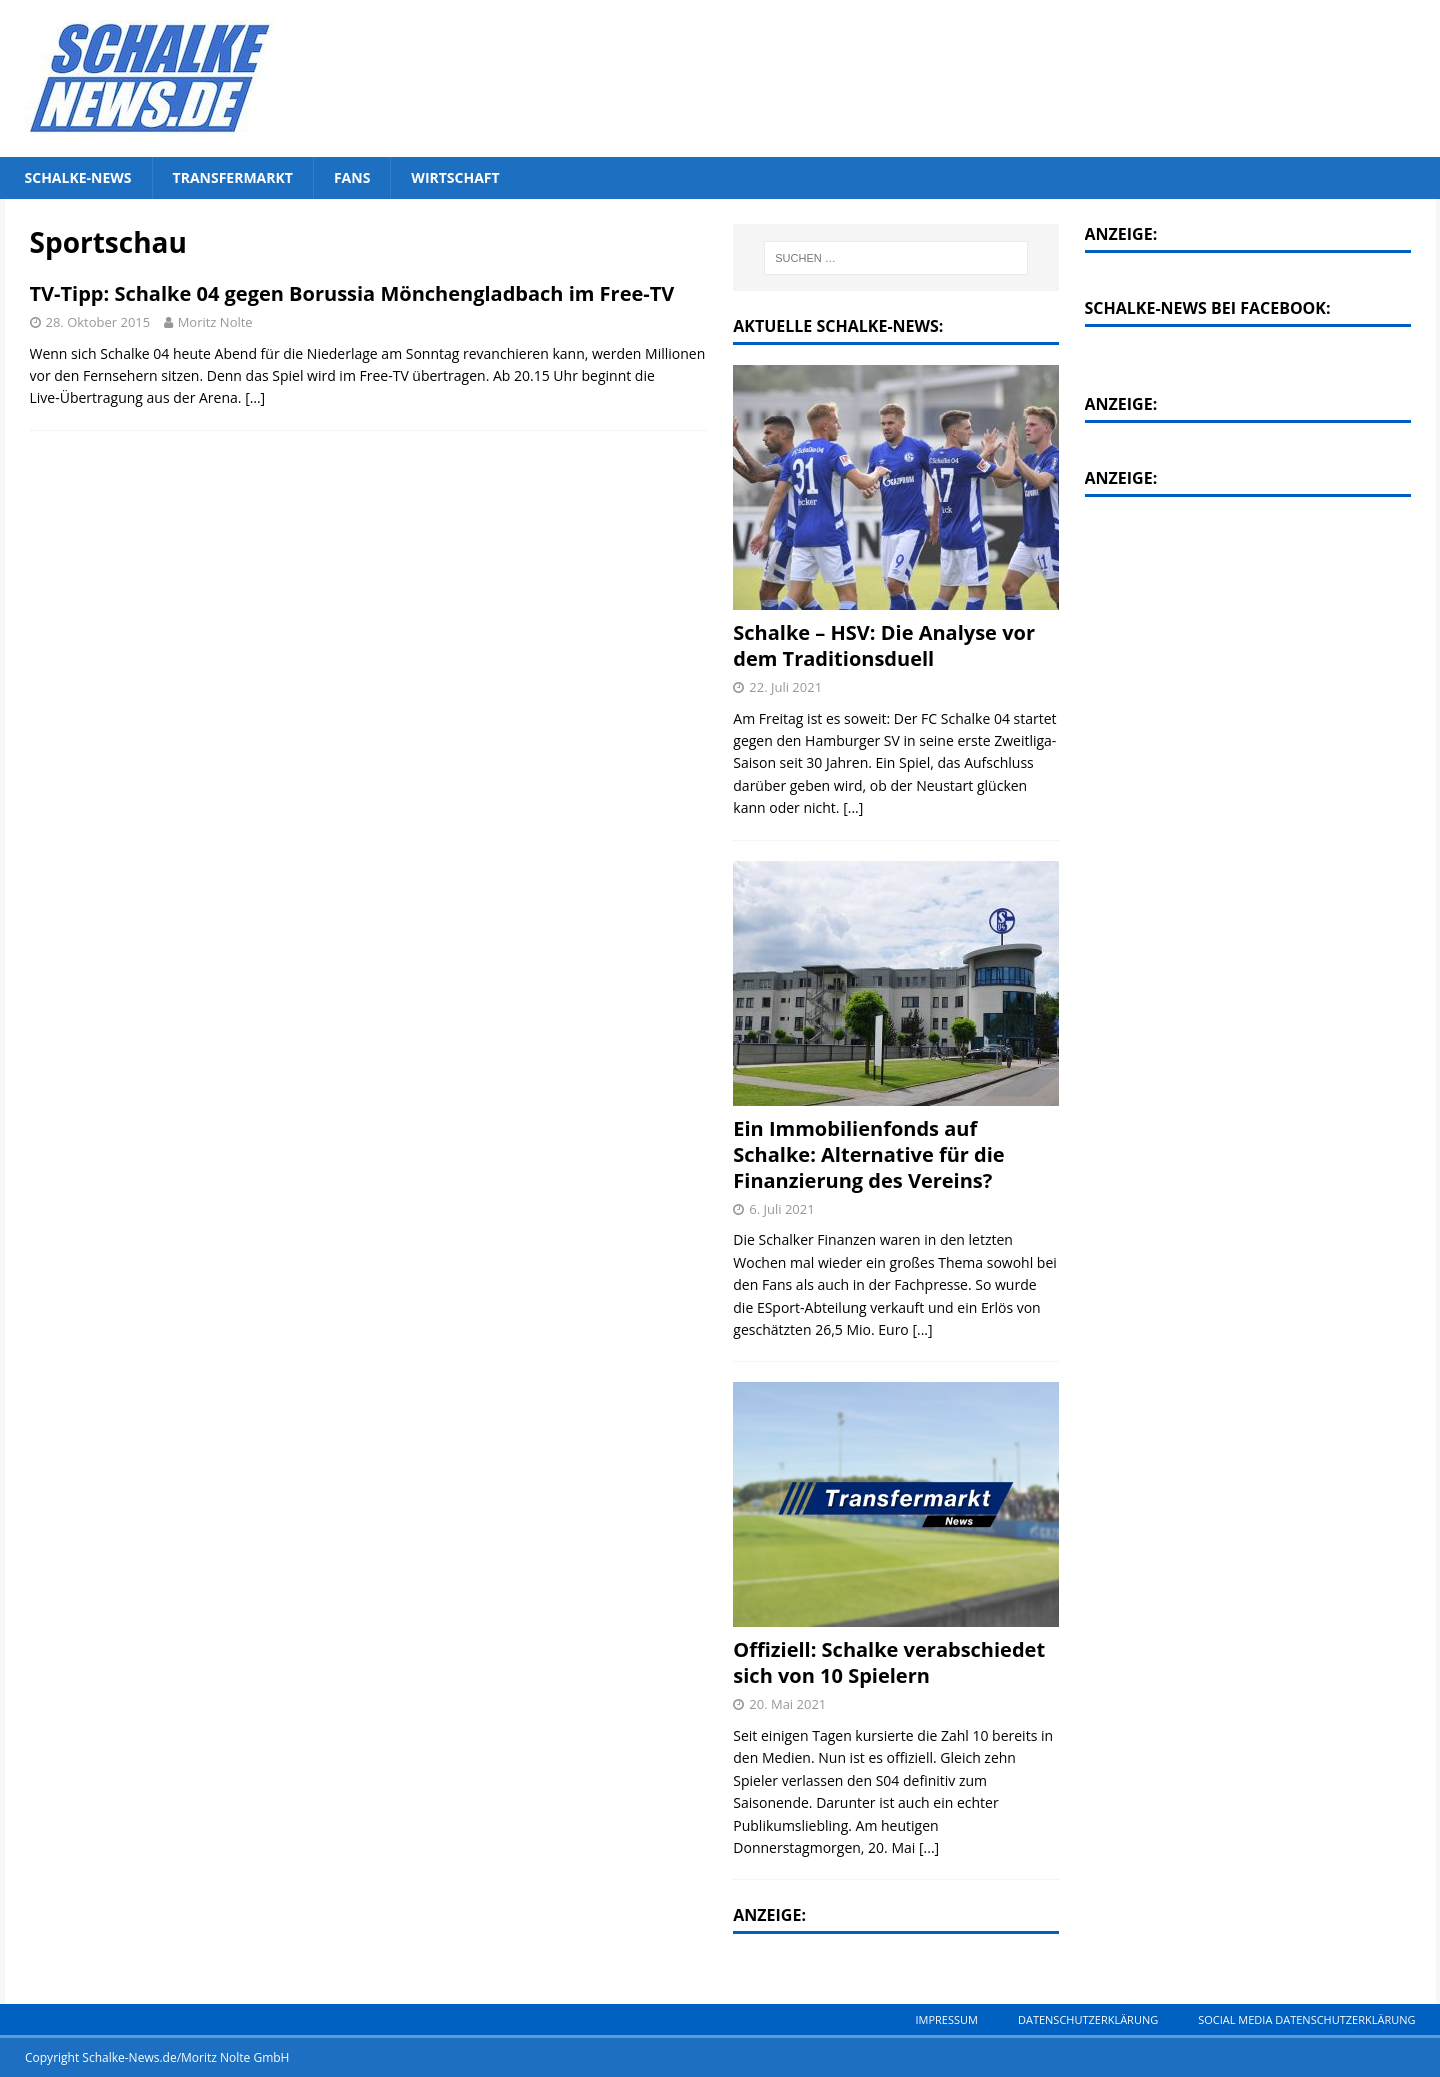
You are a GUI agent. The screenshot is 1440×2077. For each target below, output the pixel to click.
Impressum (946, 2019)
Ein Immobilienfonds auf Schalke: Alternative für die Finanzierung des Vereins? (868, 1154)
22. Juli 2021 (785, 687)
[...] (853, 807)
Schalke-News (78, 177)
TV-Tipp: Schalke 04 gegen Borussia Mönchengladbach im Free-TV (352, 293)
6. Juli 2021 (781, 1209)
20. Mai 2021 (787, 1704)
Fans (352, 177)
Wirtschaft (455, 177)
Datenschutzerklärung (1088, 2019)
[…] (255, 397)
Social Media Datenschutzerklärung (1306, 2019)
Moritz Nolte (215, 322)
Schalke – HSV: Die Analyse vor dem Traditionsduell (884, 645)
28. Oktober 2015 (98, 322)
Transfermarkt (233, 177)
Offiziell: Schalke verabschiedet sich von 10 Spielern (889, 1662)
